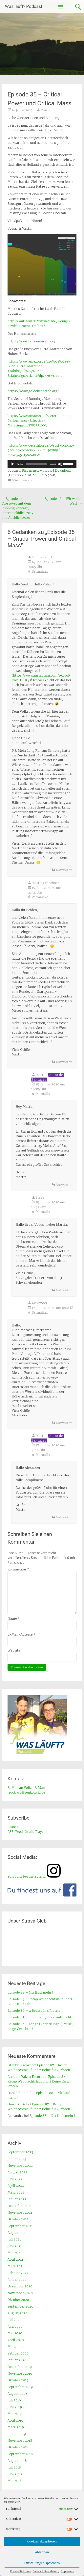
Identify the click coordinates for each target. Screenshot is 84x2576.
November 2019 (20, 2373)
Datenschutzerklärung (46, 2571)
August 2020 (17, 2313)
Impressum (67, 2571)
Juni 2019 (15, 2407)
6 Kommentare (22, 480)
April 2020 (16, 2340)
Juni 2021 (15, 2246)
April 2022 (16, 2186)
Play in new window (37, 470)
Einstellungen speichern (42, 2563)
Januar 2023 (17, 2159)
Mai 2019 (15, 2414)
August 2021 (17, 2233)
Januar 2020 (17, 2360)
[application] (42, 464)
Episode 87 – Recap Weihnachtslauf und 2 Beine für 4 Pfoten (38, 2081)
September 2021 (20, 2226)
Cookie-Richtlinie (20, 2571)
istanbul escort (19, 2065)
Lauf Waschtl (42, 557)
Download (63, 470)
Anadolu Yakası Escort (25, 2077)
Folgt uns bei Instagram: (27, 1876)
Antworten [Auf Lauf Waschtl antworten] (64, 870)
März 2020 (16, 2347)
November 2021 (20, 2212)
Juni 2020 (15, 2326)
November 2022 (20, 2166)
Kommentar (18, 1569)
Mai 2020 (15, 2333)
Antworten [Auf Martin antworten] (64, 1185)
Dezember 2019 (20, 2367)
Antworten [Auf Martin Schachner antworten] (64, 1062)
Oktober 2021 (18, 2219)
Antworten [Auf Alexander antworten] (64, 1423)
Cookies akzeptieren (42, 2541)
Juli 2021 (14, 2239)
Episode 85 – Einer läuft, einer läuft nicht (39, 2017)
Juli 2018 (14, 2467)
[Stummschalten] (60, 464)
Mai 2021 (15, 2253)
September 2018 (20, 2454)
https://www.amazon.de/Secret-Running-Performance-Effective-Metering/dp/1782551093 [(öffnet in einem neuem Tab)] (41, 420)
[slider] (36, 464)
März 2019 (16, 2427)
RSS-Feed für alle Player (26, 1832)
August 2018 (17, 2461)
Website (14, 1650)
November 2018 (20, 2440)
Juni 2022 (15, 2179)
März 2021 (16, 2266)
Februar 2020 (18, 2353)
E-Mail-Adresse (21, 1634)
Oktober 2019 (18, 2380)
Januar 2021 (17, 2280)
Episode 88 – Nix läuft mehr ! (30, 1992)
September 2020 (20, 2306)
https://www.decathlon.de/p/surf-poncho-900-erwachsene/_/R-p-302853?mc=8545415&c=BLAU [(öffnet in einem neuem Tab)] (41, 450)
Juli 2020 (14, 2320)
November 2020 (20, 2293)
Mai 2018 (15, 2481)
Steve (40, 1197)
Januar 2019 (17, 2434)
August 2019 (17, 2394)
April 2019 (15, 2420)
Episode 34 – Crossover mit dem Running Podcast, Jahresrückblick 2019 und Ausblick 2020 (18, 508)
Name (14, 1618)
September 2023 (20, 2152)
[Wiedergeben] (13, 464)
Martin (45, 110)
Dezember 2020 (20, 2286)
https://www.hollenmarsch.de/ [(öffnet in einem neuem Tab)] (31, 341)
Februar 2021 (18, 2273)
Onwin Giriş (17, 2104)
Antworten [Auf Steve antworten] (64, 1290)
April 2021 (15, 2259)
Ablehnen (42, 2552)
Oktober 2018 (18, 2447)
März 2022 (16, 2192)
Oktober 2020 (18, 2300)
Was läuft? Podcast (23, 6)
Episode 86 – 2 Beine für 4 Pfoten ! (35, 2010)
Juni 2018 (15, 2474)
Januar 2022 (17, 2199)
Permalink (40, 571)
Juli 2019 (14, 2400)
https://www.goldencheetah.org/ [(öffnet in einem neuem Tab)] (33, 391)
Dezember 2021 (20, 2206)
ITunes (13, 1827)
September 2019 (20, 2387)
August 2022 (17, 2172)
